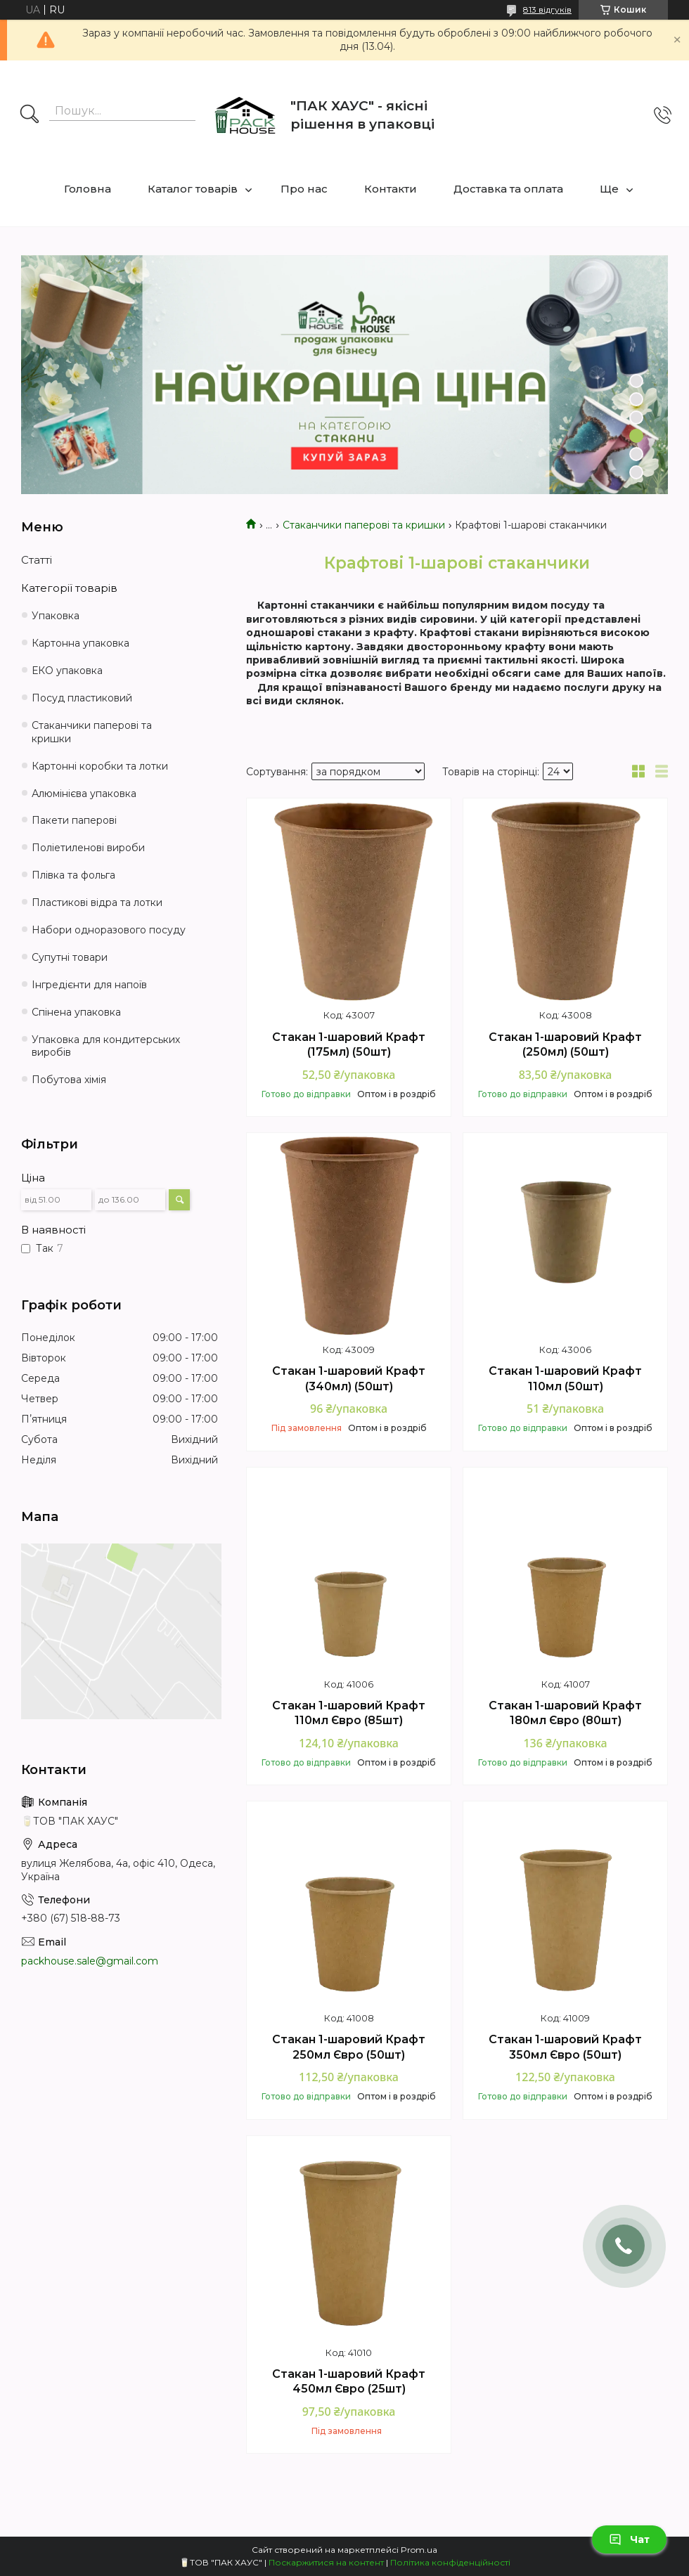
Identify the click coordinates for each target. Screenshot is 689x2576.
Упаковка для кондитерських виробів (106, 1046)
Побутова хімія (69, 1079)
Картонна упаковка (80, 643)
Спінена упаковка (76, 1012)
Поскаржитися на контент (326, 2562)
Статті (36, 560)
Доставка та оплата (508, 188)
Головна (87, 188)
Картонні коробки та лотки (100, 766)
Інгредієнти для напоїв (89, 984)
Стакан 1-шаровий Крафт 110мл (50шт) (565, 1378)
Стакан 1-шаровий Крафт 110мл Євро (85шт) (348, 1713)
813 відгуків (547, 9)
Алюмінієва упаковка (84, 793)
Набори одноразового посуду (109, 930)
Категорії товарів (69, 588)
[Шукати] (29, 115)
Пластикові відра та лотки (97, 902)
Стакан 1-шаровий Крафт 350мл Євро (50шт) (565, 2047)
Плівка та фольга (73, 875)
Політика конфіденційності (450, 2562)
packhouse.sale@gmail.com (89, 1961)
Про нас (304, 188)
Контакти (390, 188)
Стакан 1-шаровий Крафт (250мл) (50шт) (565, 1044)
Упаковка (55, 615)
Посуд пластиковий (82, 698)
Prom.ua (419, 2549)
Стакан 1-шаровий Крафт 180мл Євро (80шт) (565, 1713)
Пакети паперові (74, 820)
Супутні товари (70, 957)
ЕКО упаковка (67, 670)
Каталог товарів (193, 188)
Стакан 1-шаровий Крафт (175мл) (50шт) (348, 1044)
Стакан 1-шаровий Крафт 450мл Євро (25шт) (348, 2381)
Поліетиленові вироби (88, 847)
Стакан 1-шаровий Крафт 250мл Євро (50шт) (348, 2047)
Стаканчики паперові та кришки (364, 525)
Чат (629, 2539)
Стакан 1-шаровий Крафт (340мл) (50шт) (348, 1378)
